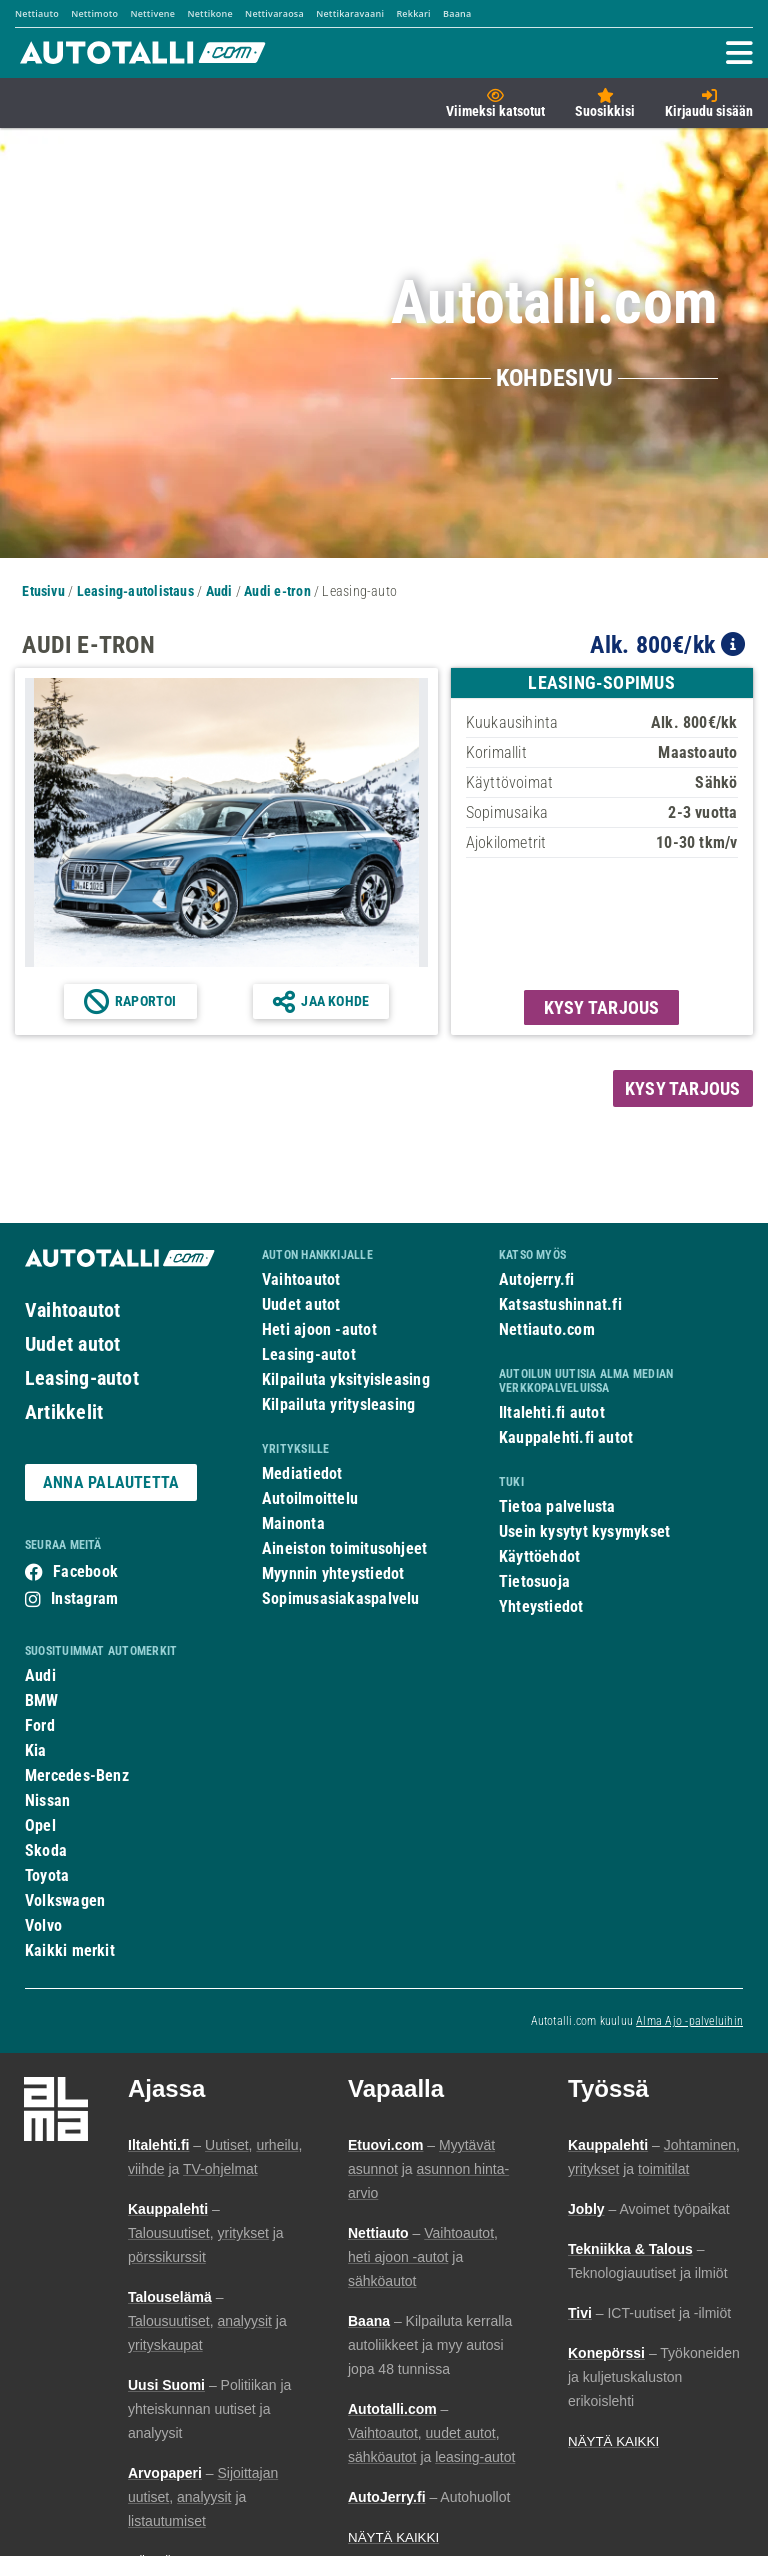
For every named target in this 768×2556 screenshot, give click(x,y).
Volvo (43, 1925)
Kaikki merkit (70, 1950)
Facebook (85, 1571)
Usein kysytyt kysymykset (584, 1531)
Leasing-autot (82, 1378)
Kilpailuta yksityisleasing (346, 1379)
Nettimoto (94, 13)
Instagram (84, 1598)
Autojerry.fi (537, 1279)
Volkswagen (65, 1900)
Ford (40, 1725)
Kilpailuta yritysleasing (338, 1404)
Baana (457, 13)
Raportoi (146, 1001)
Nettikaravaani (350, 13)
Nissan (47, 1800)
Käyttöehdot (539, 1556)
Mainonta (293, 1523)
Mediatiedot (302, 1473)
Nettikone (209, 13)
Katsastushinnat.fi (560, 1304)
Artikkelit (64, 1412)
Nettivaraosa (274, 13)
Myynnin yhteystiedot (333, 1573)
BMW (42, 1700)
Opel (40, 1825)
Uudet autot (72, 1344)
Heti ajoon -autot (319, 1329)
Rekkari (413, 13)
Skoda (46, 1850)
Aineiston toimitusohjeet (344, 1548)
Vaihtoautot (72, 1310)
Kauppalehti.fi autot (566, 1437)
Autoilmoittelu (310, 1498)
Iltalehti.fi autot (552, 1412)
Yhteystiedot (541, 1606)
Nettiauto (37, 13)
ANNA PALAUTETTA (111, 1482)
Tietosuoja (534, 1581)
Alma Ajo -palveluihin (689, 2021)
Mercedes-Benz (77, 1775)
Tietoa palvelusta (557, 1506)
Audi (40, 1675)
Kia (36, 1750)
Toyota (47, 1875)
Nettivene (152, 13)
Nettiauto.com (547, 1329)
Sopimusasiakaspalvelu (341, 1598)
